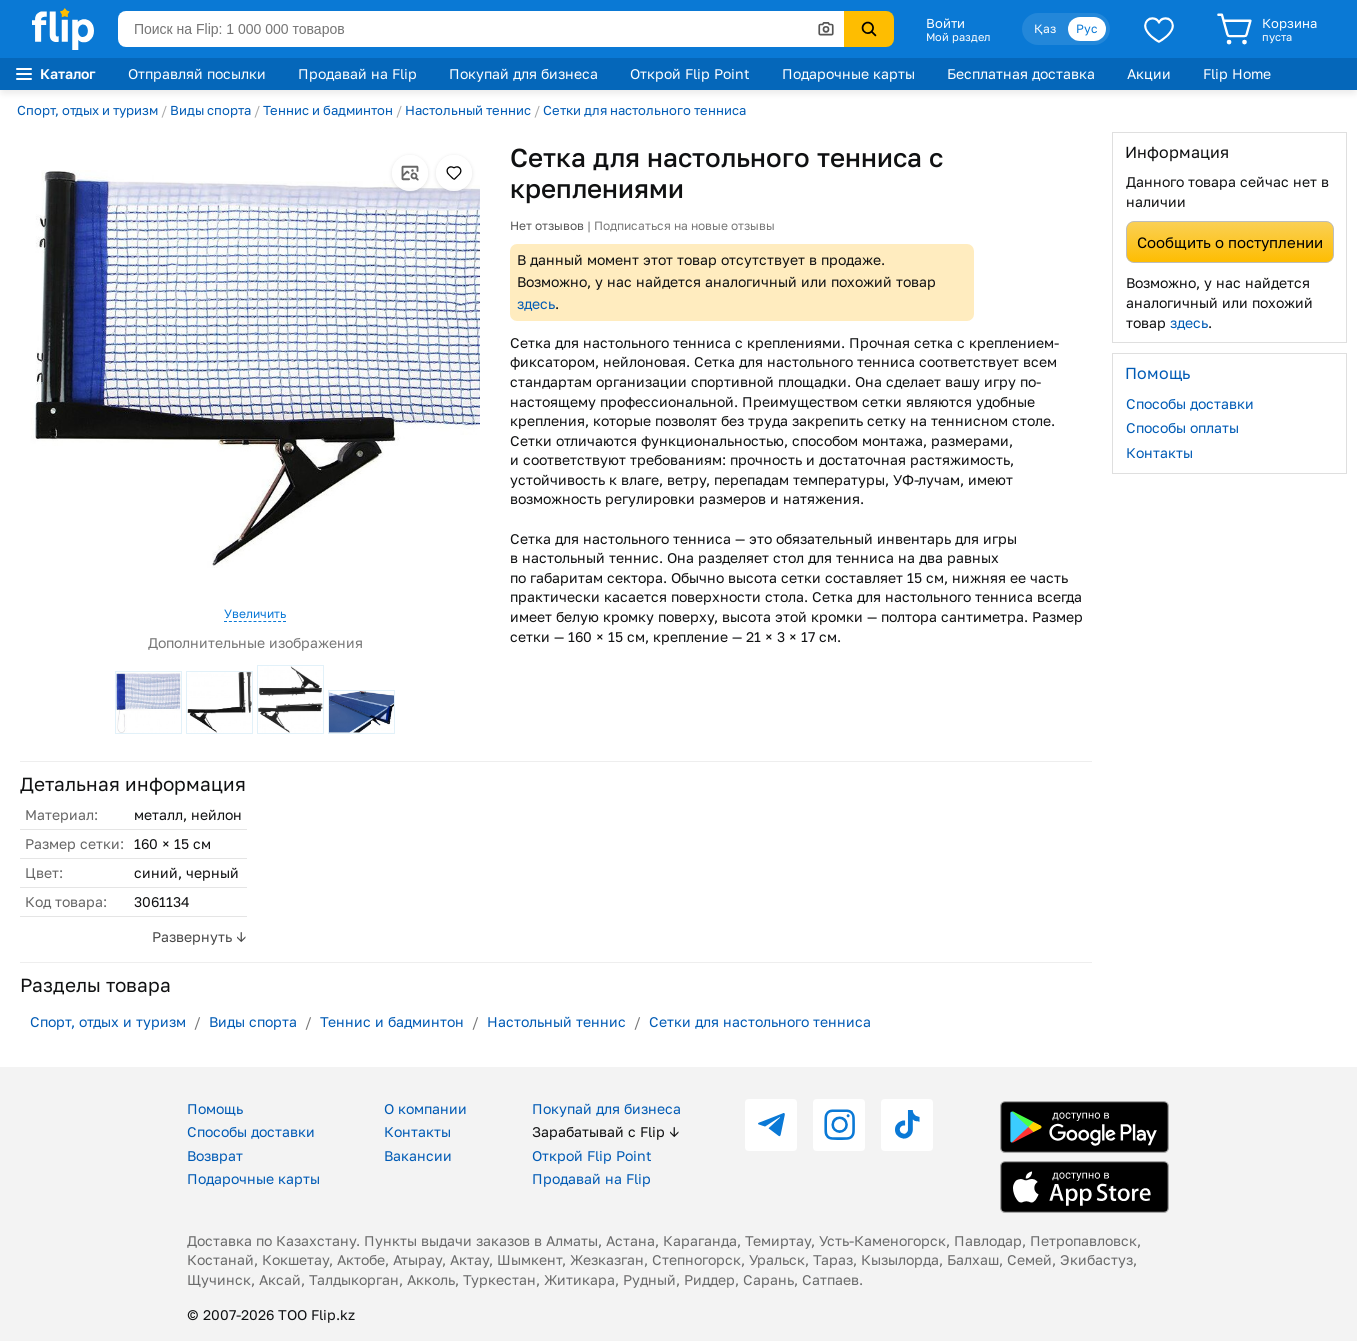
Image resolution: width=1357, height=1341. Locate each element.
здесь (536, 303)
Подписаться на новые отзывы (684, 225)
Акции (1149, 73)
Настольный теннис (468, 110)
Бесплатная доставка (1021, 73)
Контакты (1159, 452)
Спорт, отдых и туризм (87, 110)
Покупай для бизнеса (523, 73)
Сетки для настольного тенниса (644, 110)
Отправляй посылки (197, 73)
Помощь (215, 1108)
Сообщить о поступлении (1230, 242)
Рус (1087, 28)
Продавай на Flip (357, 73)
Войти (945, 23)
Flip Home (1237, 73)
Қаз (1045, 28)
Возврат (215, 1155)
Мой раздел (958, 37)
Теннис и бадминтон (328, 110)
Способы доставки (1190, 403)
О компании (425, 1108)
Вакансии (418, 1155)
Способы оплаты (1182, 427)
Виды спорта (210, 110)
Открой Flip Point (690, 73)
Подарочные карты (848, 73)
